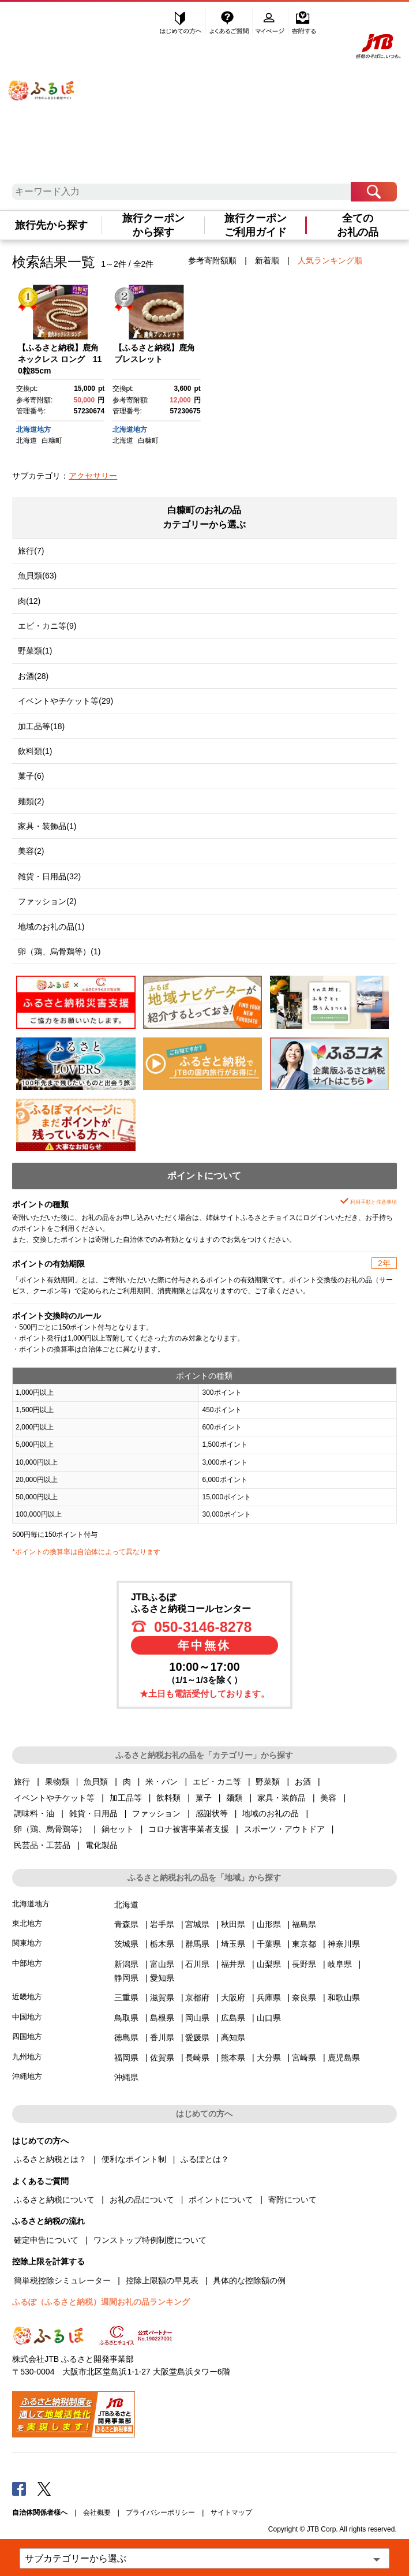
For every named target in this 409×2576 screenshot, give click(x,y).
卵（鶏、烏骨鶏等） (50, 1829)
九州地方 (27, 2056)
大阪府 (233, 1997)
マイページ (271, 21)
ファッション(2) (47, 901)
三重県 (126, 1997)
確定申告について (46, 2240)
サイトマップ (231, 2512)
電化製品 (101, 1845)
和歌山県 (344, 1997)
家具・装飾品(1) (47, 826)
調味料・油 (34, 1813)
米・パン (161, 1781)
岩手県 (162, 1924)
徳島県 (126, 2037)
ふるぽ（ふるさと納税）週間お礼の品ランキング (101, 2301)
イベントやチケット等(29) (65, 700)
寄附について (292, 2199)
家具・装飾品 (281, 1797)
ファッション (156, 1813)
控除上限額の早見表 (162, 2280)
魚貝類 (96, 1781)
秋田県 (233, 1924)
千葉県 (269, 1943)
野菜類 (268, 1781)
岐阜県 (340, 1964)
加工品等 (126, 1797)
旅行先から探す (51, 225)
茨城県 (126, 1943)
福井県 (233, 1964)
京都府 (197, 1997)
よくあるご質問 (230, 21)
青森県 (126, 1924)
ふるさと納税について (54, 2199)
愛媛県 (197, 2037)
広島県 (233, 2017)
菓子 (204, 1797)
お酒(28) (33, 676)
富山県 (162, 1964)
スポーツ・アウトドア (284, 1829)
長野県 (304, 1964)
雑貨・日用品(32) (49, 876)
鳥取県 (126, 2017)
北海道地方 (33, 429)
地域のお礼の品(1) (51, 926)
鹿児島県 (344, 2057)
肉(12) (29, 601)
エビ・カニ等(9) (47, 625)
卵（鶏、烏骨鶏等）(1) (59, 951)
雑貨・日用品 (93, 1813)
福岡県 (126, 2057)
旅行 (22, 1781)
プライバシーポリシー (160, 2512)
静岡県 (126, 1978)
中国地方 (27, 2017)
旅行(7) (31, 550)
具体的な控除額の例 (249, 2280)
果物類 (57, 1781)
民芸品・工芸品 (42, 1845)
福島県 (304, 1924)
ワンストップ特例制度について (150, 2240)
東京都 (304, 1943)
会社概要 (97, 2512)
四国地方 (27, 2036)
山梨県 (269, 1964)
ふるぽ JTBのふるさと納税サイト (42, 82)
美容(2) (31, 851)
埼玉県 (233, 1943)
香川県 (162, 2037)
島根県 (162, 2017)
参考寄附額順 (212, 260)
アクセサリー (93, 475)
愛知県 (162, 1978)
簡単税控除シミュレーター (62, 2280)
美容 (328, 1797)
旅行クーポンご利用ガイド (255, 225)
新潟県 (126, 1964)
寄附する (303, 21)
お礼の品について (142, 2199)
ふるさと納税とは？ (50, 2159)
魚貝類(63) (37, 575)
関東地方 (27, 1943)
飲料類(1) (35, 751)
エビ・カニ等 (217, 1781)
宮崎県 (304, 2057)
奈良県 (304, 1997)
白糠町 (52, 440)
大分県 (269, 2057)
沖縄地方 (27, 2076)
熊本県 (233, 2057)
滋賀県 (162, 1997)
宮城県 (197, 1924)
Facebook (19, 2488)
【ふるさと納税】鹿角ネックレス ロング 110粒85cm (60, 359)
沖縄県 (126, 2077)
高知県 (233, 2037)
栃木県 (162, 1943)
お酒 (303, 1781)
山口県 (269, 2017)
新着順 (267, 260)
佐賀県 (162, 2057)
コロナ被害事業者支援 (188, 1829)
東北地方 (27, 1923)
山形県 (269, 1924)
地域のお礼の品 (270, 1813)
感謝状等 (212, 1813)
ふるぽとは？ (205, 2159)
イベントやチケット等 (54, 1797)
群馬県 (197, 1943)
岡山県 (197, 2017)
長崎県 (197, 2057)
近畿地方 (27, 1996)
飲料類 (168, 1797)
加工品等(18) (41, 726)
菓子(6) (31, 776)
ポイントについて (221, 2199)
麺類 (234, 1797)
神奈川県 (344, 1943)
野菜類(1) (35, 650)
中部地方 (27, 1963)
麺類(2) (31, 801)
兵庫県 (269, 1997)
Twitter (44, 2488)
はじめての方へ (181, 21)
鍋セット (118, 1829)
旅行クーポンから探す (153, 225)
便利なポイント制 (134, 2159)
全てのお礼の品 (357, 225)
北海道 (26, 440)
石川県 (197, 1964)
